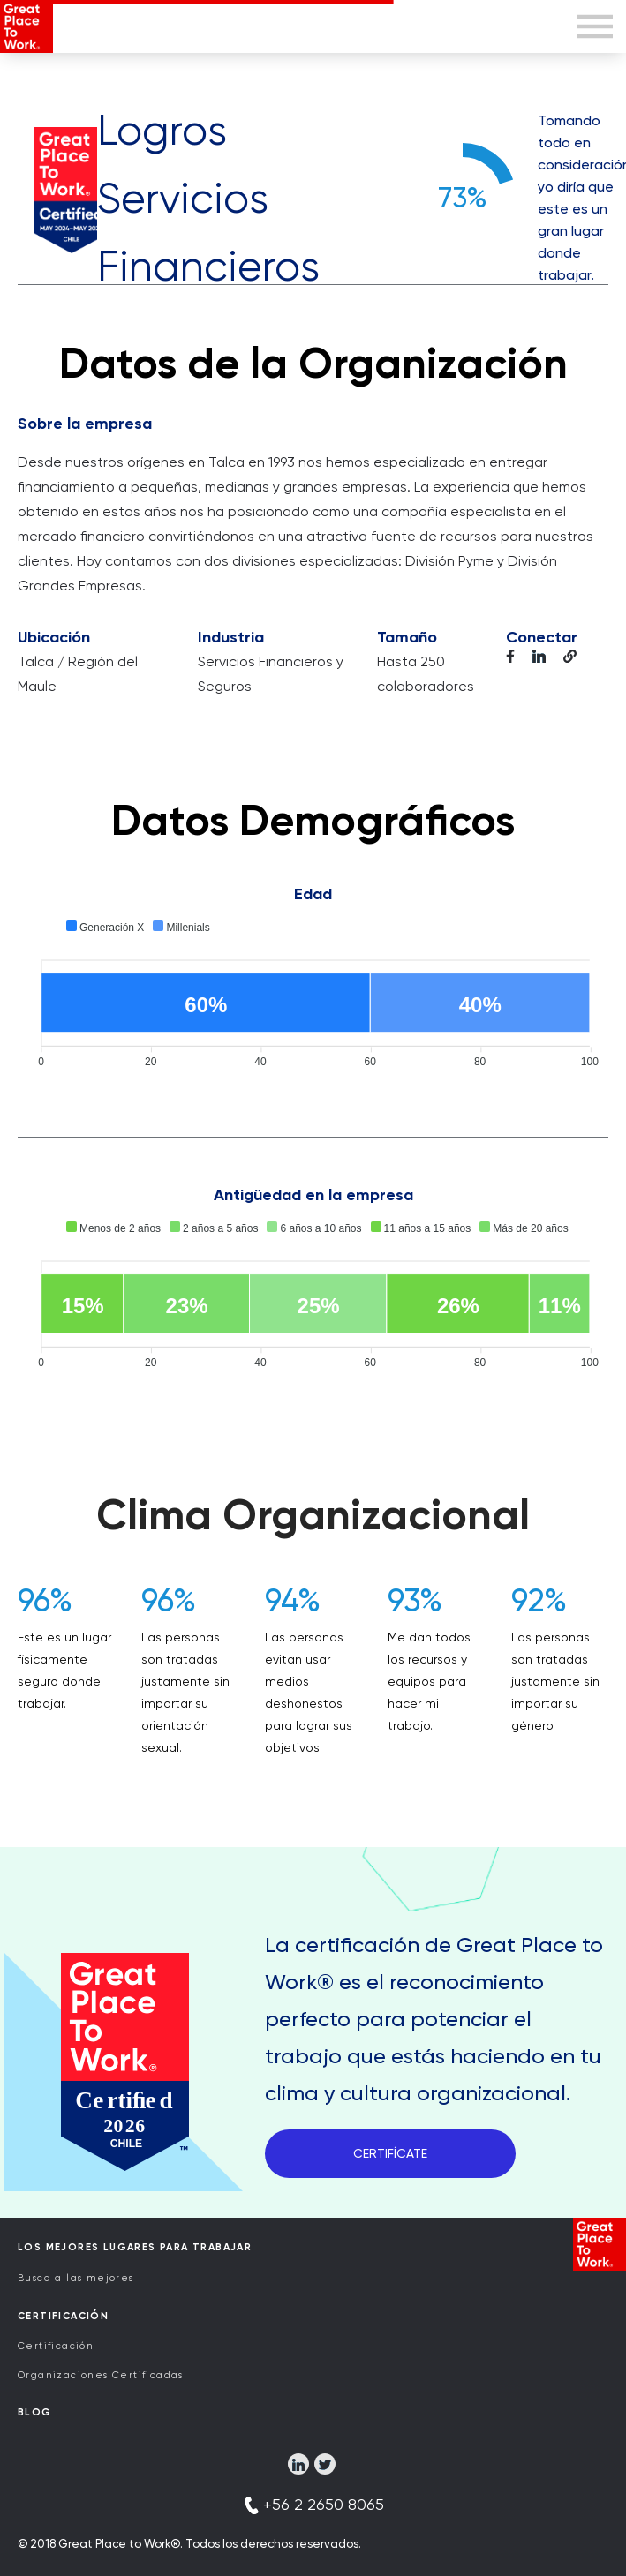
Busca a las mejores (76, 2278)
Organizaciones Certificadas (101, 2375)
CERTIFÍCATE (390, 2153)
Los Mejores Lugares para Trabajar (135, 2247)
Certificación (56, 2346)
